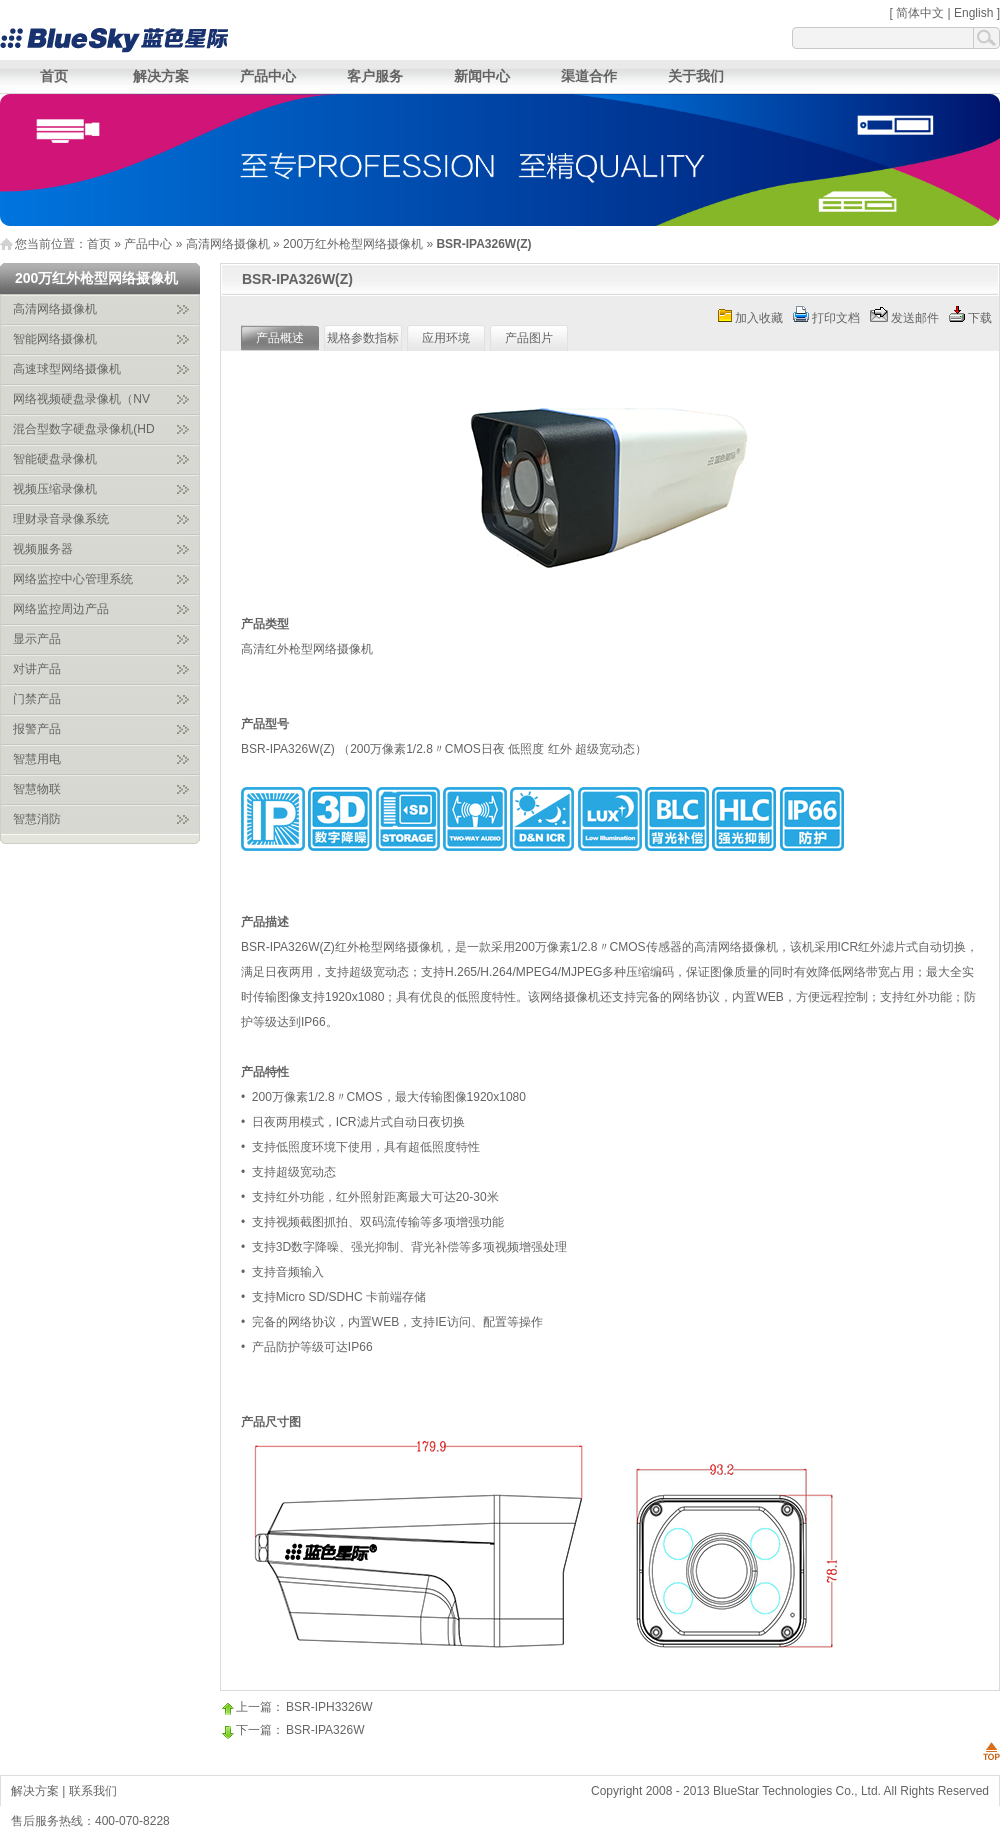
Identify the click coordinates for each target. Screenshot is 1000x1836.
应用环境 (446, 338)
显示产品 (37, 639)
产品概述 (280, 338)
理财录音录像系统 (61, 519)
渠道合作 (589, 76)
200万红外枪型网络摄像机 (353, 244)
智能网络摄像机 (55, 339)
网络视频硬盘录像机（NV (81, 399)
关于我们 (696, 76)
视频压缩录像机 (55, 489)
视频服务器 (43, 549)
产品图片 (529, 338)
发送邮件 (915, 318)
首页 (54, 76)
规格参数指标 (363, 338)
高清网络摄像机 (228, 244)
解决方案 (161, 76)
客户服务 (375, 76)
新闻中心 (482, 76)
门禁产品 (37, 699)
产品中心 (268, 76)
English (973, 13)
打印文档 (836, 318)
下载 (980, 318)
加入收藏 (759, 318)
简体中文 (920, 13)
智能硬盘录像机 (55, 459)
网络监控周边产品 (61, 609)
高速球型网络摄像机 (67, 369)
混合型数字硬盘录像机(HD (83, 429)
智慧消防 (37, 819)
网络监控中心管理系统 (73, 579)
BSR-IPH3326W (329, 1707)
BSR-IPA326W (325, 1730)
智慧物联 (37, 789)
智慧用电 (37, 759)
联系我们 (93, 1791)
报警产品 (37, 729)
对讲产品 (37, 669)
